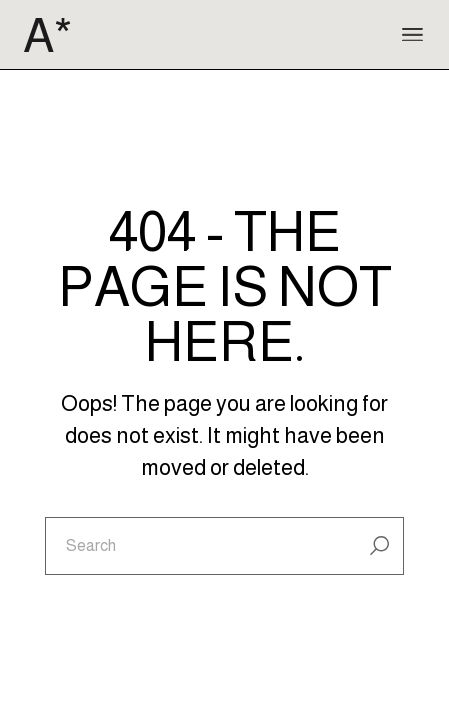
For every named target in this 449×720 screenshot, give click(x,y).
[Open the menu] (412, 35)
